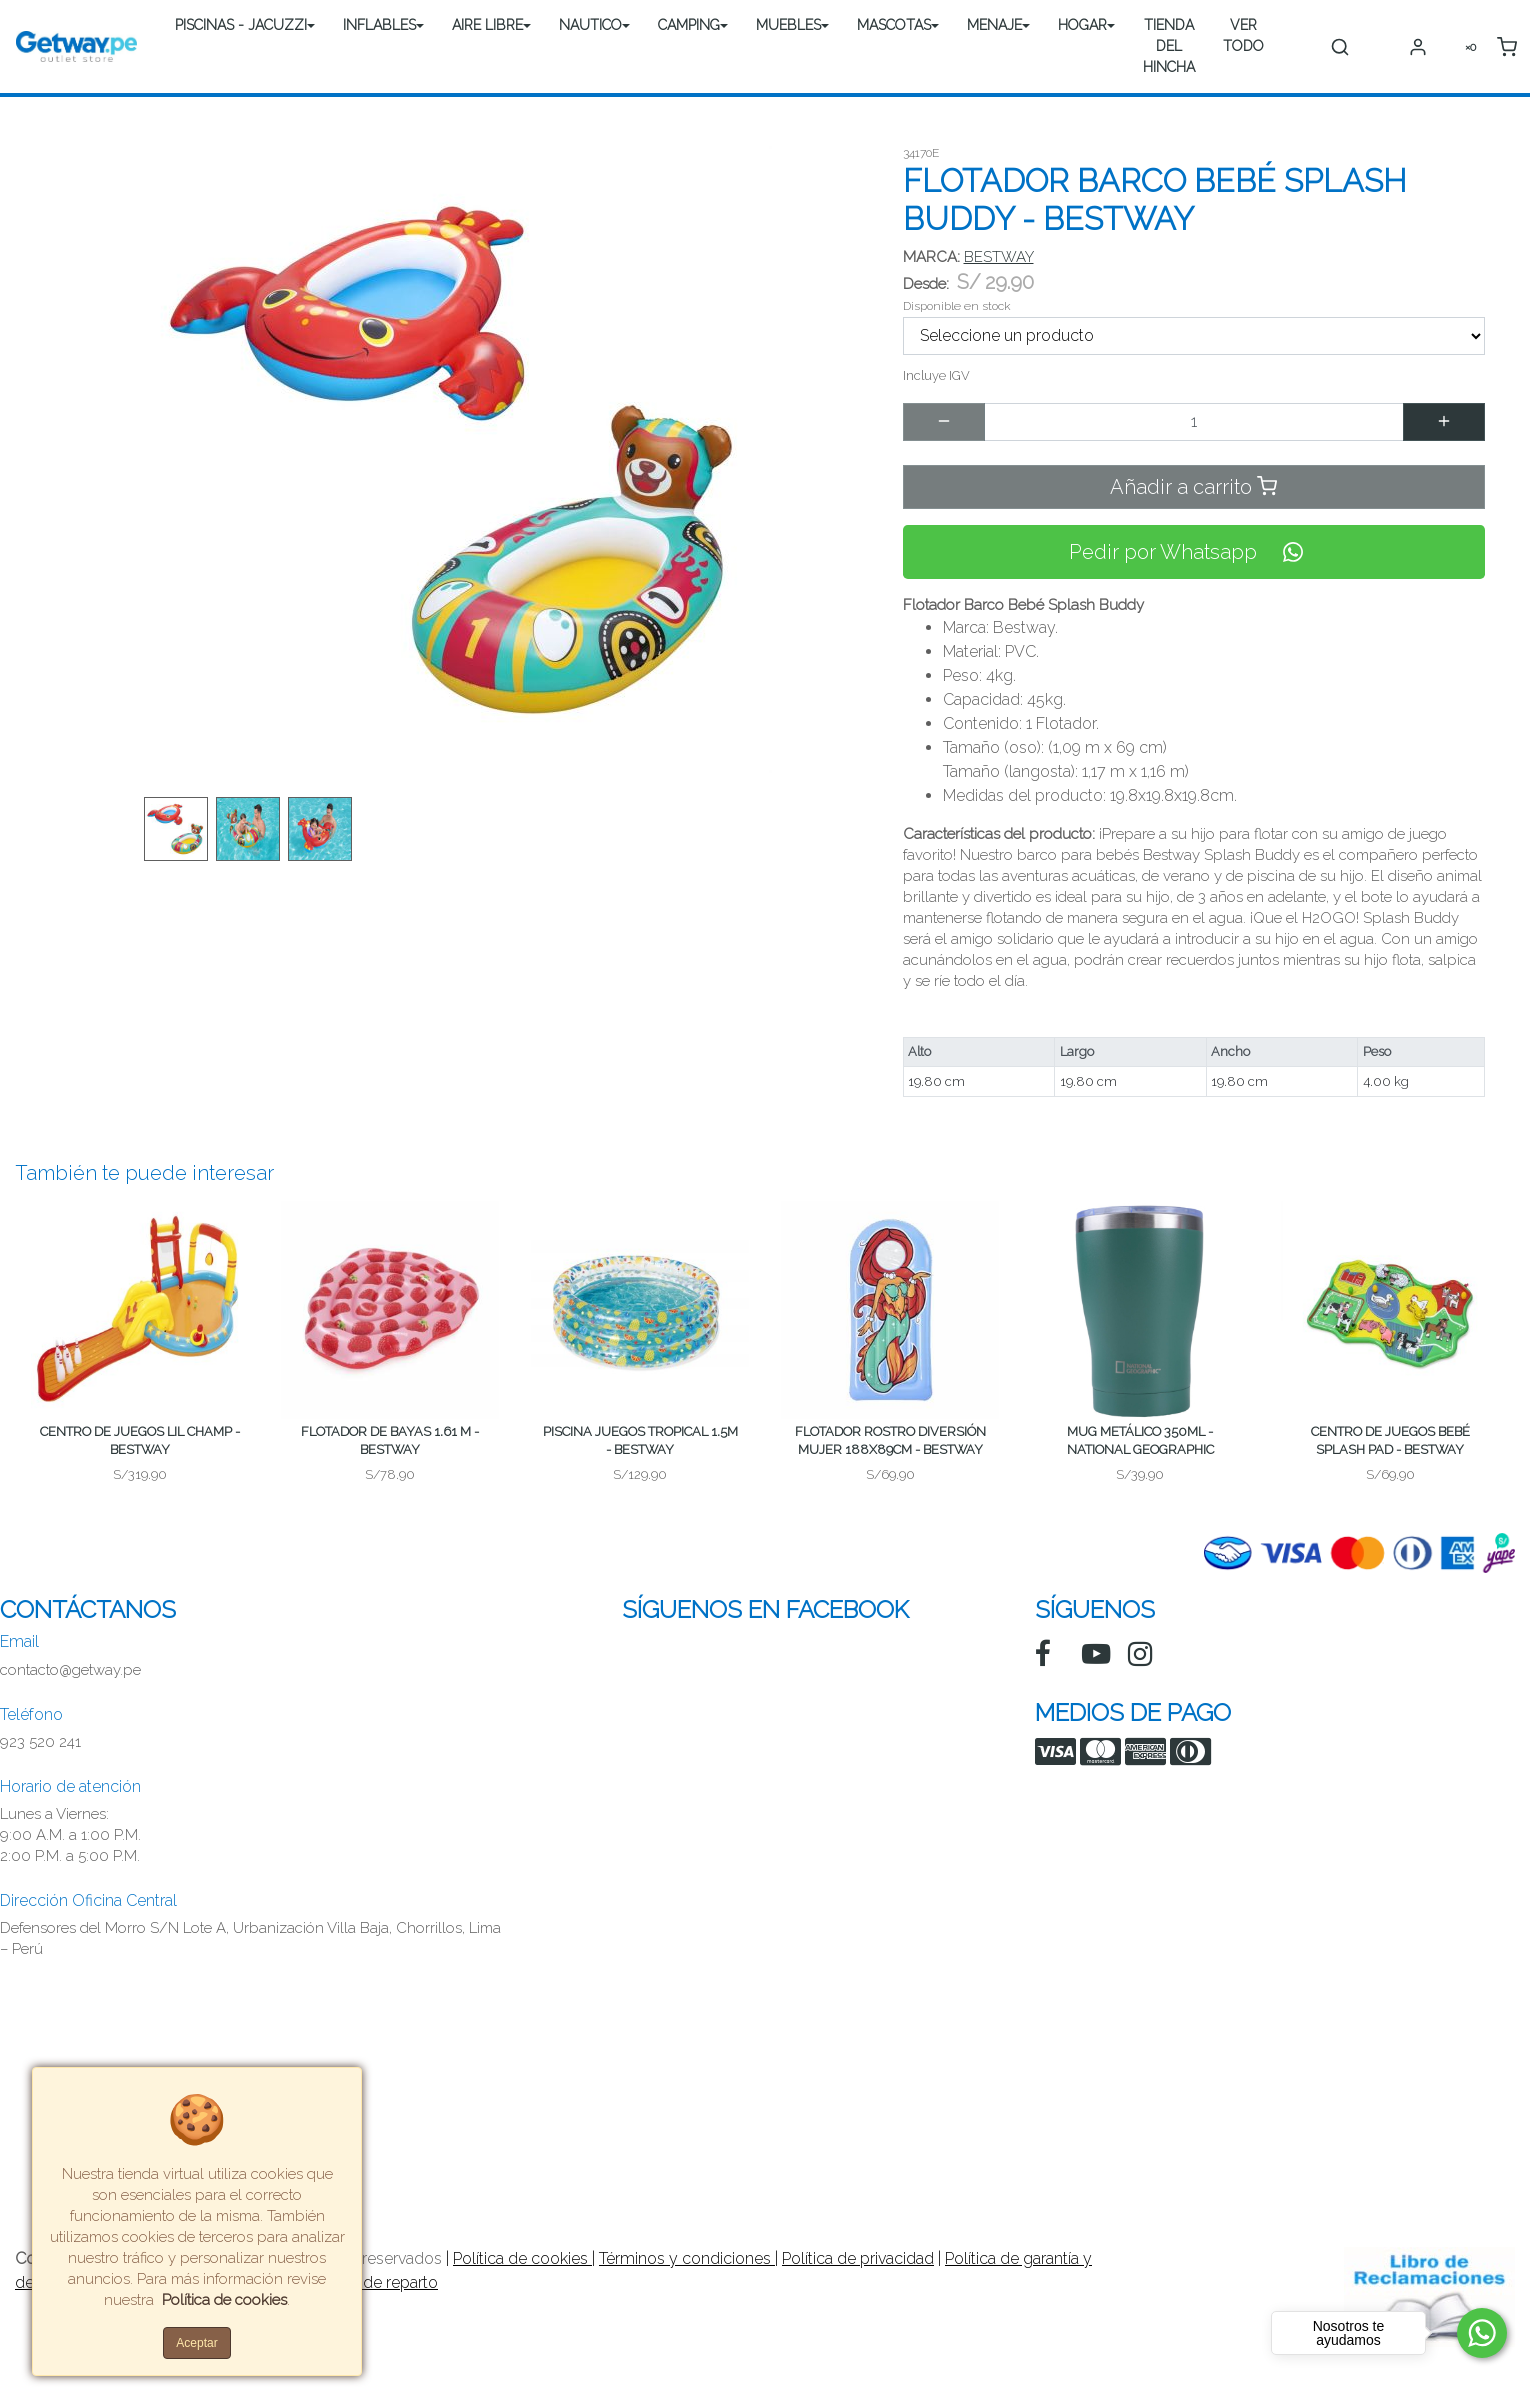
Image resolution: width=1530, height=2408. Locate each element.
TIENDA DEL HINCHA (1169, 46)
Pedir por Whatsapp (1194, 552)
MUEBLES (788, 25)
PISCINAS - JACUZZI (241, 25)
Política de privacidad (858, 2258)
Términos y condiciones (687, 2258)
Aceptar (196, 2343)
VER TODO (1243, 35)
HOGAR (1082, 25)
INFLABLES (379, 25)
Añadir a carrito (1193, 486)
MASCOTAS (894, 25)
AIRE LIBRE (487, 25)
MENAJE (994, 25)
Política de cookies (522, 2258)
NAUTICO (590, 25)
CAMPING (689, 25)
